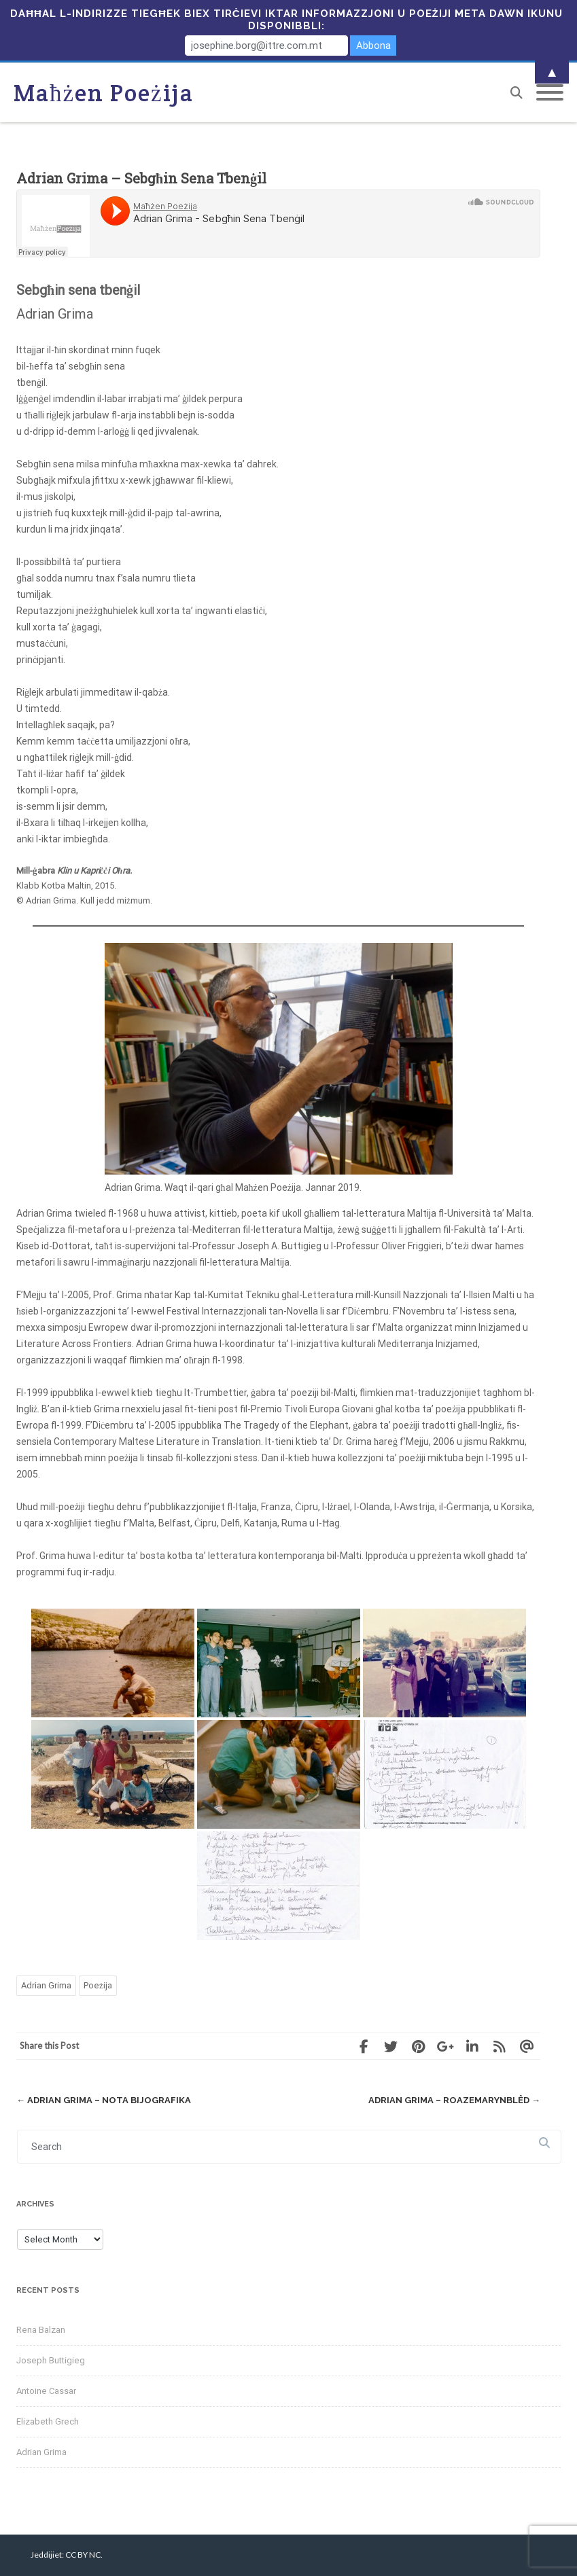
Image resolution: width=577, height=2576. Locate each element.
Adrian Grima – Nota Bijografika (103, 2100)
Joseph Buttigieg (50, 2360)
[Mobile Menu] (549, 93)
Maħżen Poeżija (104, 92)
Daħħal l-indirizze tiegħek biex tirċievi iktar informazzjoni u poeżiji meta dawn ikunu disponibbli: (286, 19)
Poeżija (98, 1985)
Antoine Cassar (46, 2391)
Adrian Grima (46, 1985)
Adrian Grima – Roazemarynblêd (454, 2100)
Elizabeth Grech (47, 2421)
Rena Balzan (40, 2330)
